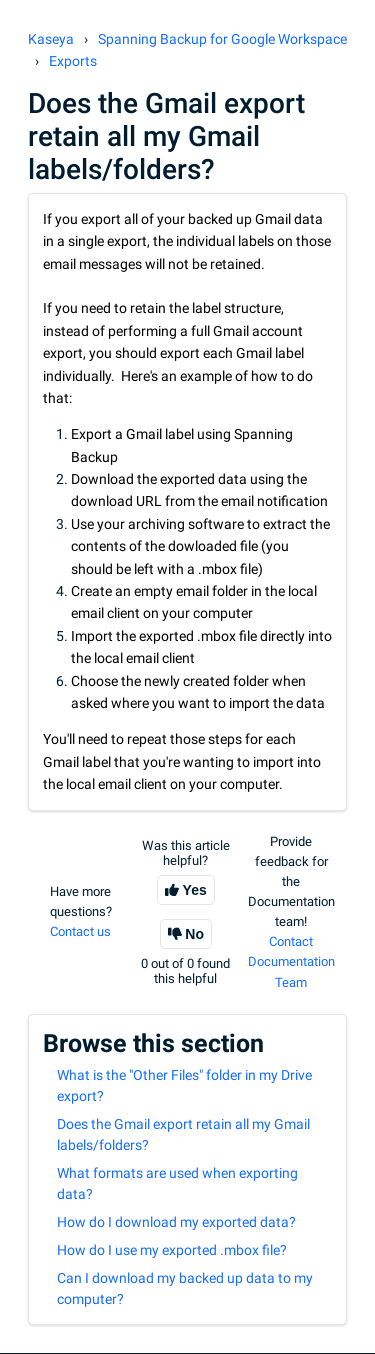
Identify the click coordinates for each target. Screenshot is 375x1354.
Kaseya (51, 39)
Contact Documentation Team (291, 961)
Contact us (80, 931)
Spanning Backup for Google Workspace (222, 39)
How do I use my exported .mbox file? (172, 1250)
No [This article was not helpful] (194, 934)
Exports (73, 61)
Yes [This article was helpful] (195, 890)
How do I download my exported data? (176, 1222)
